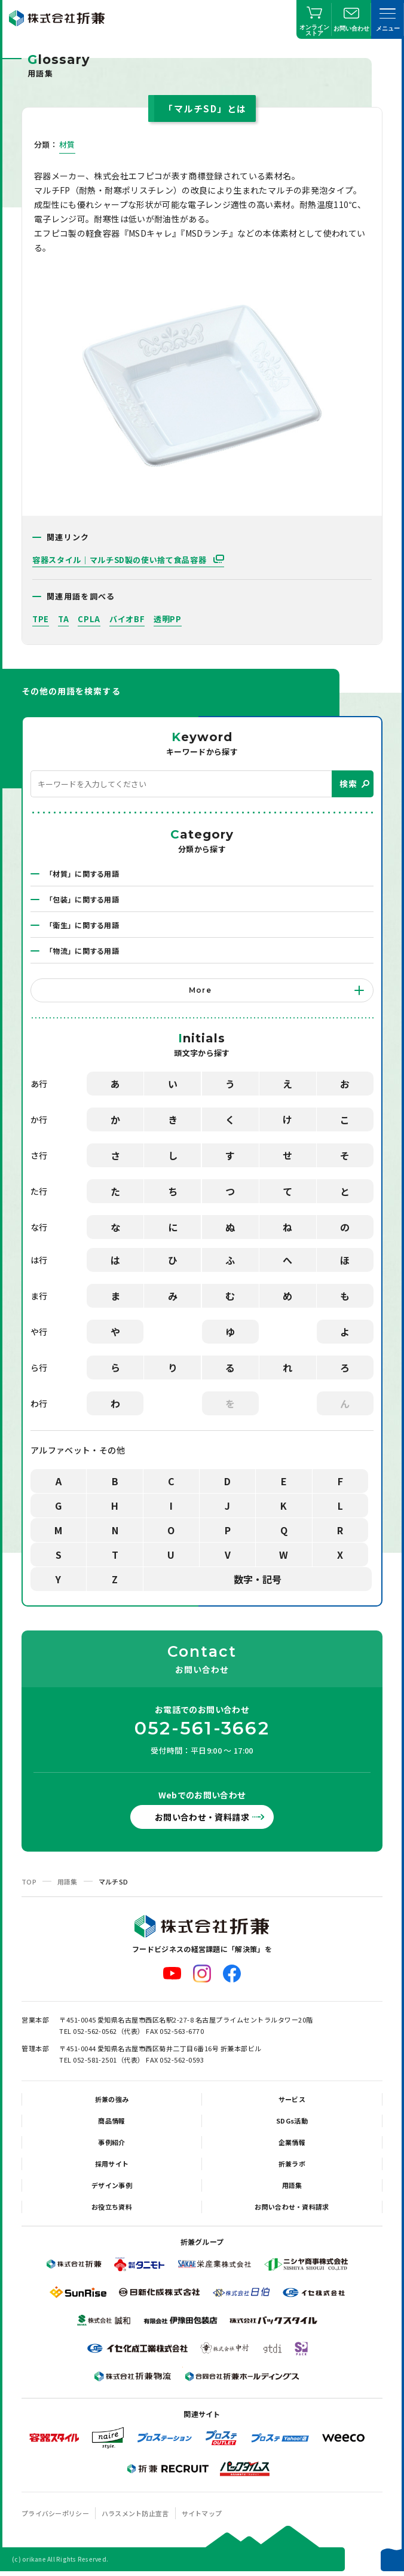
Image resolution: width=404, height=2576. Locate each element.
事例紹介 (111, 2142)
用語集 (67, 1881)
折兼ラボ (291, 2163)
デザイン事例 (111, 2185)
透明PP (168, 619)
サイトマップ (202, 2513)
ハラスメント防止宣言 (135, 2513)
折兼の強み (111, 2099)
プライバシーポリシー (55, 2513)
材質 (67, 144)
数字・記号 (257, 1579)
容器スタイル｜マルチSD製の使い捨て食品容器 (120, 559)
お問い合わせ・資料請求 (202, 1817)
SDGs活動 (292, 2120)
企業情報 (291, 2142)
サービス (291, 2099)
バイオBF (127, 619)
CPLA (89, 619)
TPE (40, 619)
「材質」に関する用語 (82, 873)
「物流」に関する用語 (82, 951)
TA (63, 619)
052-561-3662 (202, 1728)
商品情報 (111, 2120)
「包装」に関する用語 (82, 899)
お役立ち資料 (111, 2206)
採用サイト (111, 2163)
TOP (29, 1881)
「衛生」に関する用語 (82, 925)
